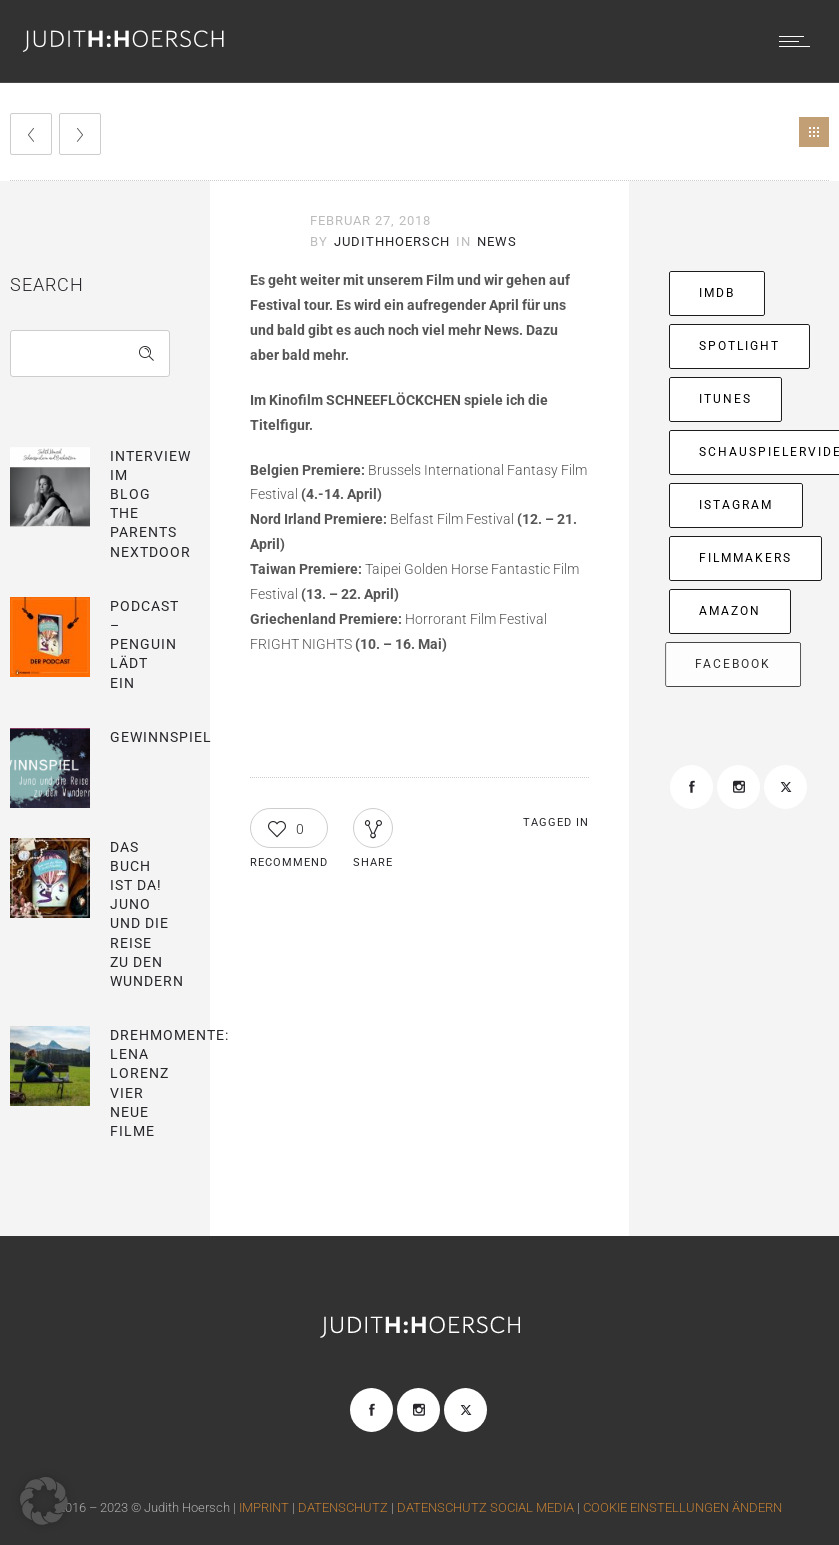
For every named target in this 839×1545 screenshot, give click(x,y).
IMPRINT (265, 1507)
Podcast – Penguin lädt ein (144, 644)
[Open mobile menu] (799, 41)
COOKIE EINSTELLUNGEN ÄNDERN (682, 1507)
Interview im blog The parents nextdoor (150, 504)
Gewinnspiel (161, 737)
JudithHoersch (392, 241)
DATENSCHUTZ (343, 1507)
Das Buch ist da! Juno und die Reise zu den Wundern (147, 914)
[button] (44, 1501)
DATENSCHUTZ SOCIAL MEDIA (485, 1507)
